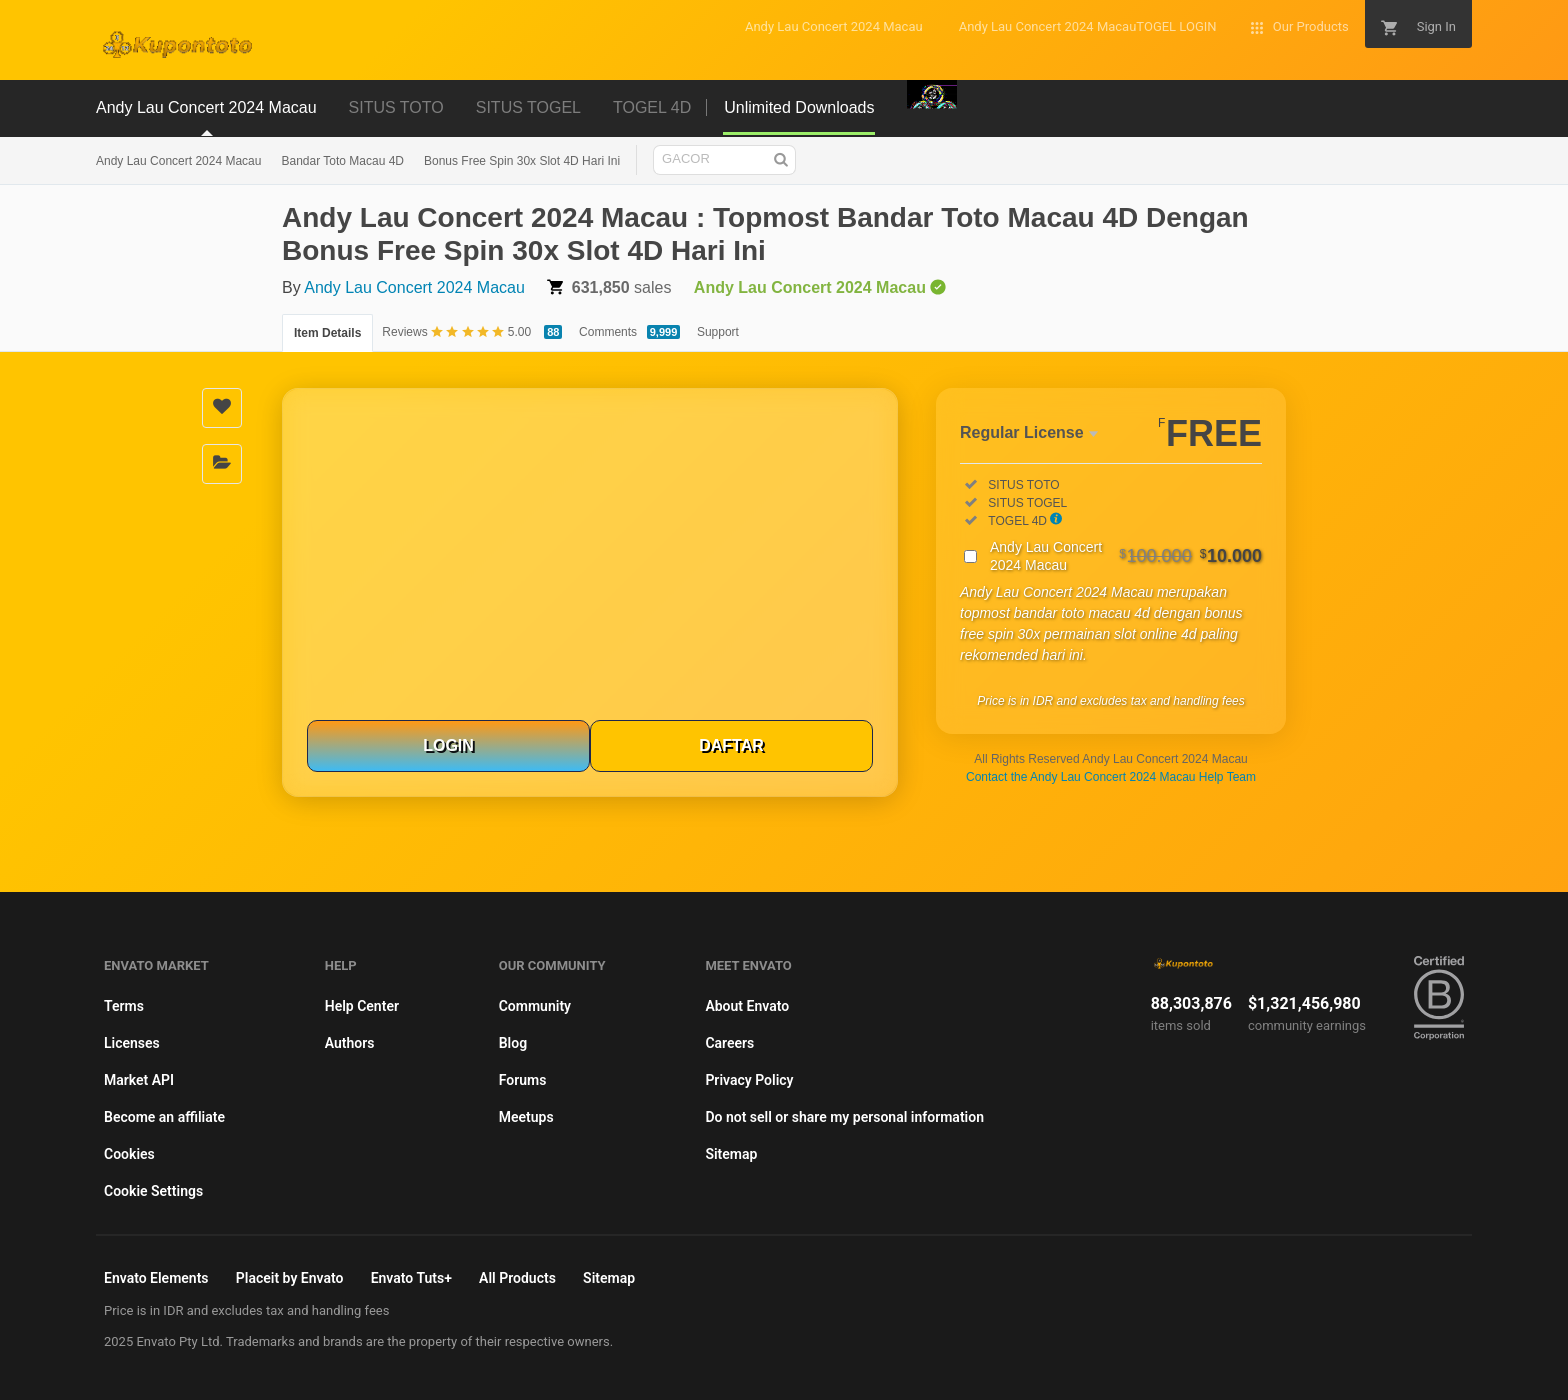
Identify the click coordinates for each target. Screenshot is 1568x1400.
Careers (729, 1043)
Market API (139, 1080)
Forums (523, 1080)
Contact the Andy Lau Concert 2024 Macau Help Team (1111, 777)
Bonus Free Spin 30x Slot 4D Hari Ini (522, 161)
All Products (517, 1278)
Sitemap (731, 1154)
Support (718, 332)
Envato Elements (156, 1278)
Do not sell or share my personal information (844, 1117)
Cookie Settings (153, 1191)
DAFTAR (731, 745)
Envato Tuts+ (411, 1278)
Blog (513, 1043)
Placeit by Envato (290, 1278)
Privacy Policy (749, 1080)
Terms (124, 1006)
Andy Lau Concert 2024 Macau (178, 161)
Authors (350, 1043)
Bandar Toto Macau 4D (342, 161)
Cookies (129, 1154)
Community (535, 1006)
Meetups (526, 1117)
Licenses (132, 1043)
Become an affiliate (164, 1117)
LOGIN (448, 745)
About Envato (747, 1006)
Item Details (327, 333)
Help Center (362, 1006)
